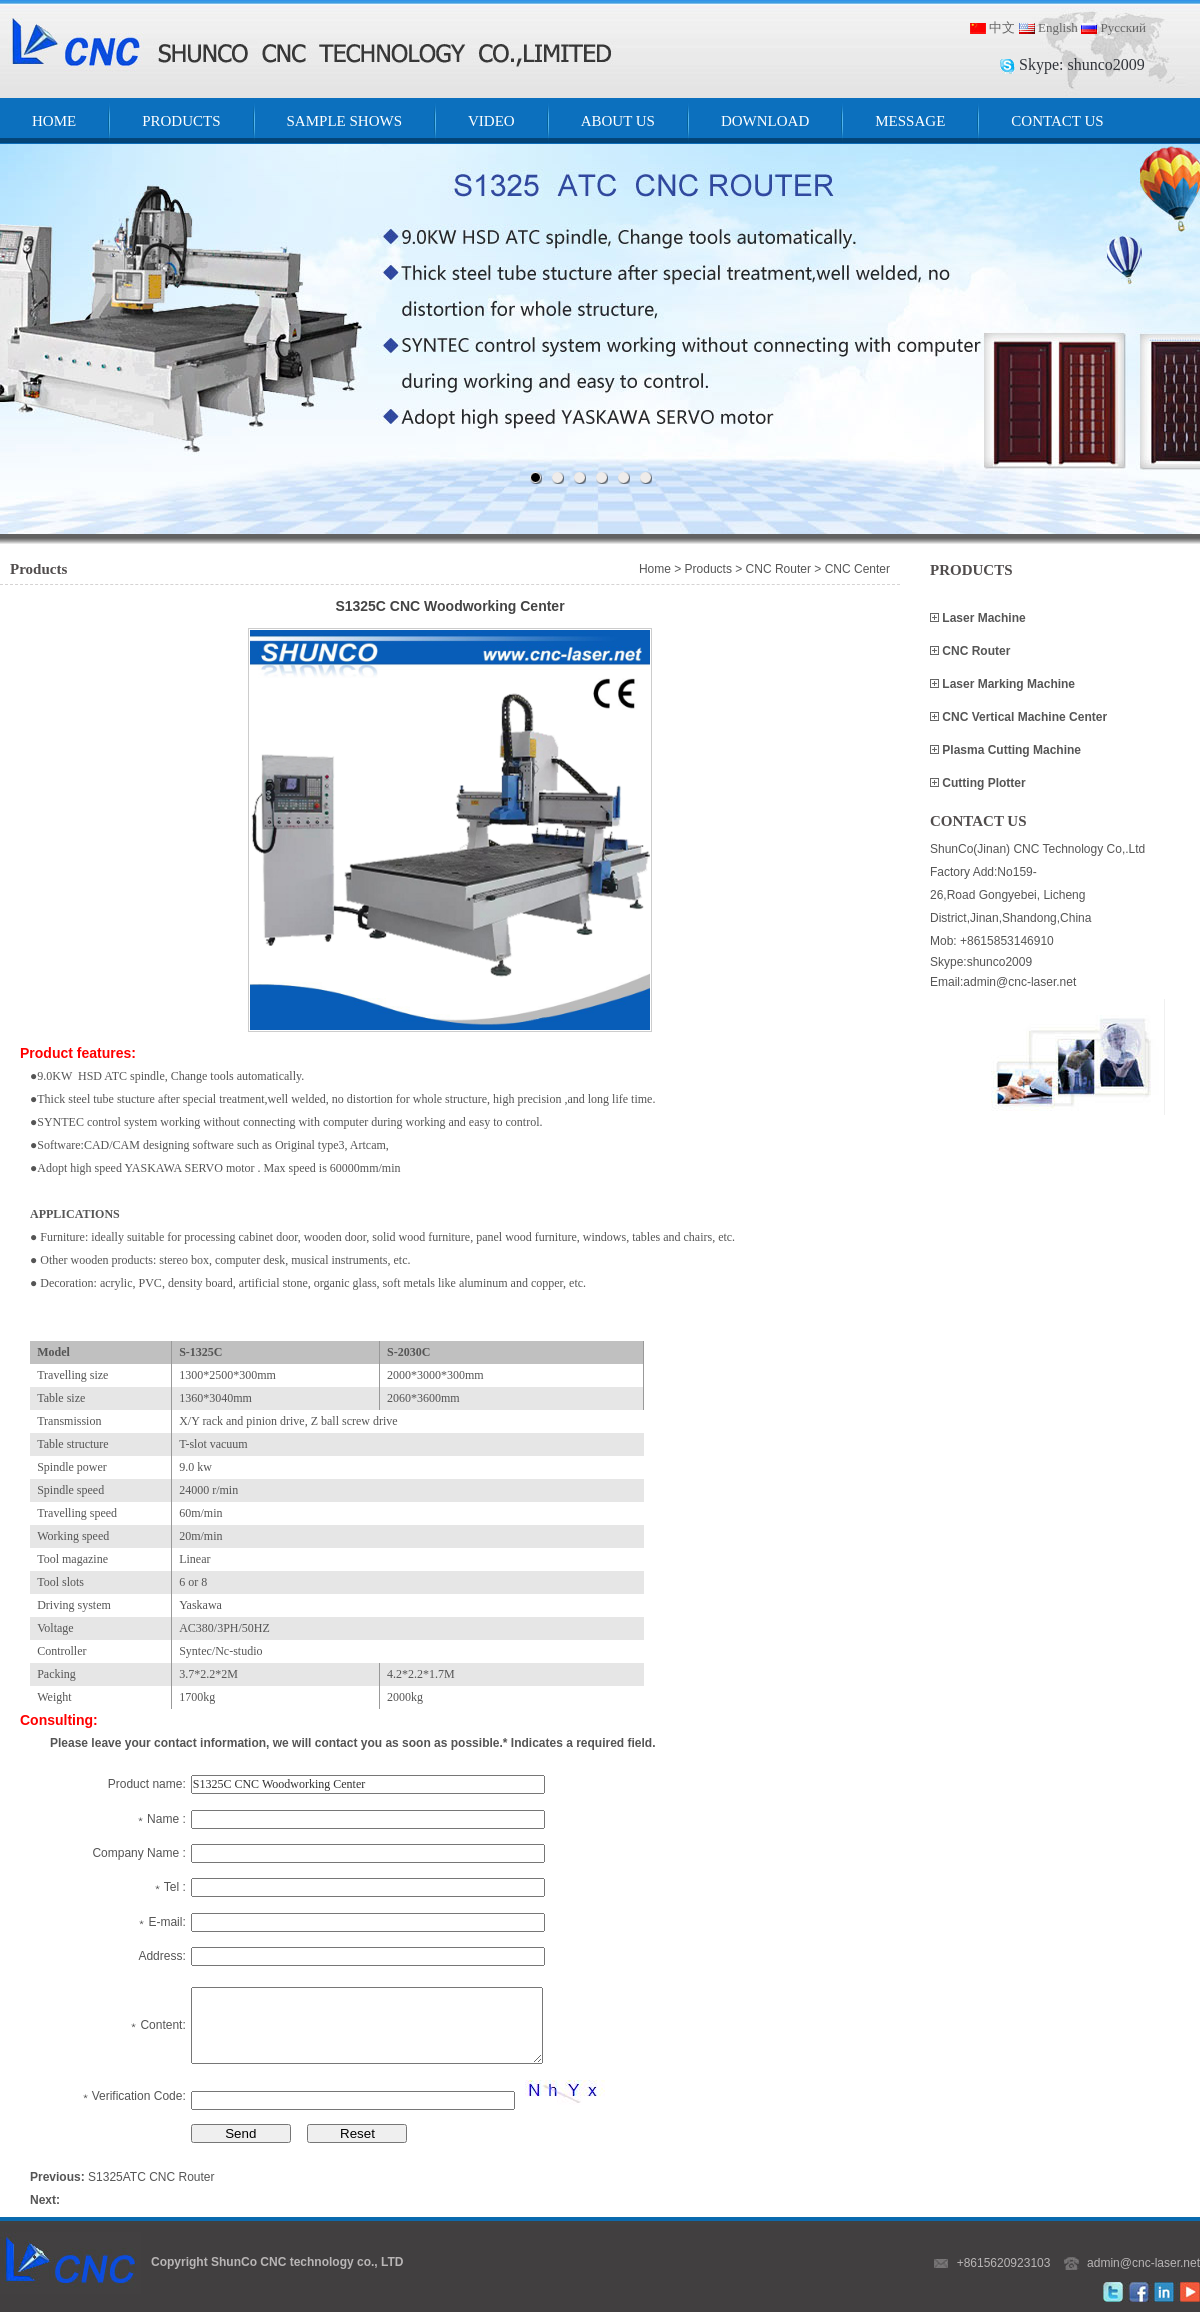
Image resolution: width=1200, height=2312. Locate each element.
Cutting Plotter (982, 783)
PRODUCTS (181, 121)
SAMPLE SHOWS (344, 121)
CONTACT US (1057, 121)
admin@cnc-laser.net (1143, 2263)
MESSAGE (910, 121)
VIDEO (491, 121)
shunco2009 (1105, 64)
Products (708, 569)
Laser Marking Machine (1007, 684)
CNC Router (974, 651)
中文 (1002, 27)
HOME (54, 121)
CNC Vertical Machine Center (1023, 717)
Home (655, 569)
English (1058, 27)
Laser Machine (982, 618)
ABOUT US (618, 121)
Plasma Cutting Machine (1010, 750)
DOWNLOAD (765, 121)
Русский (1123, 27)
